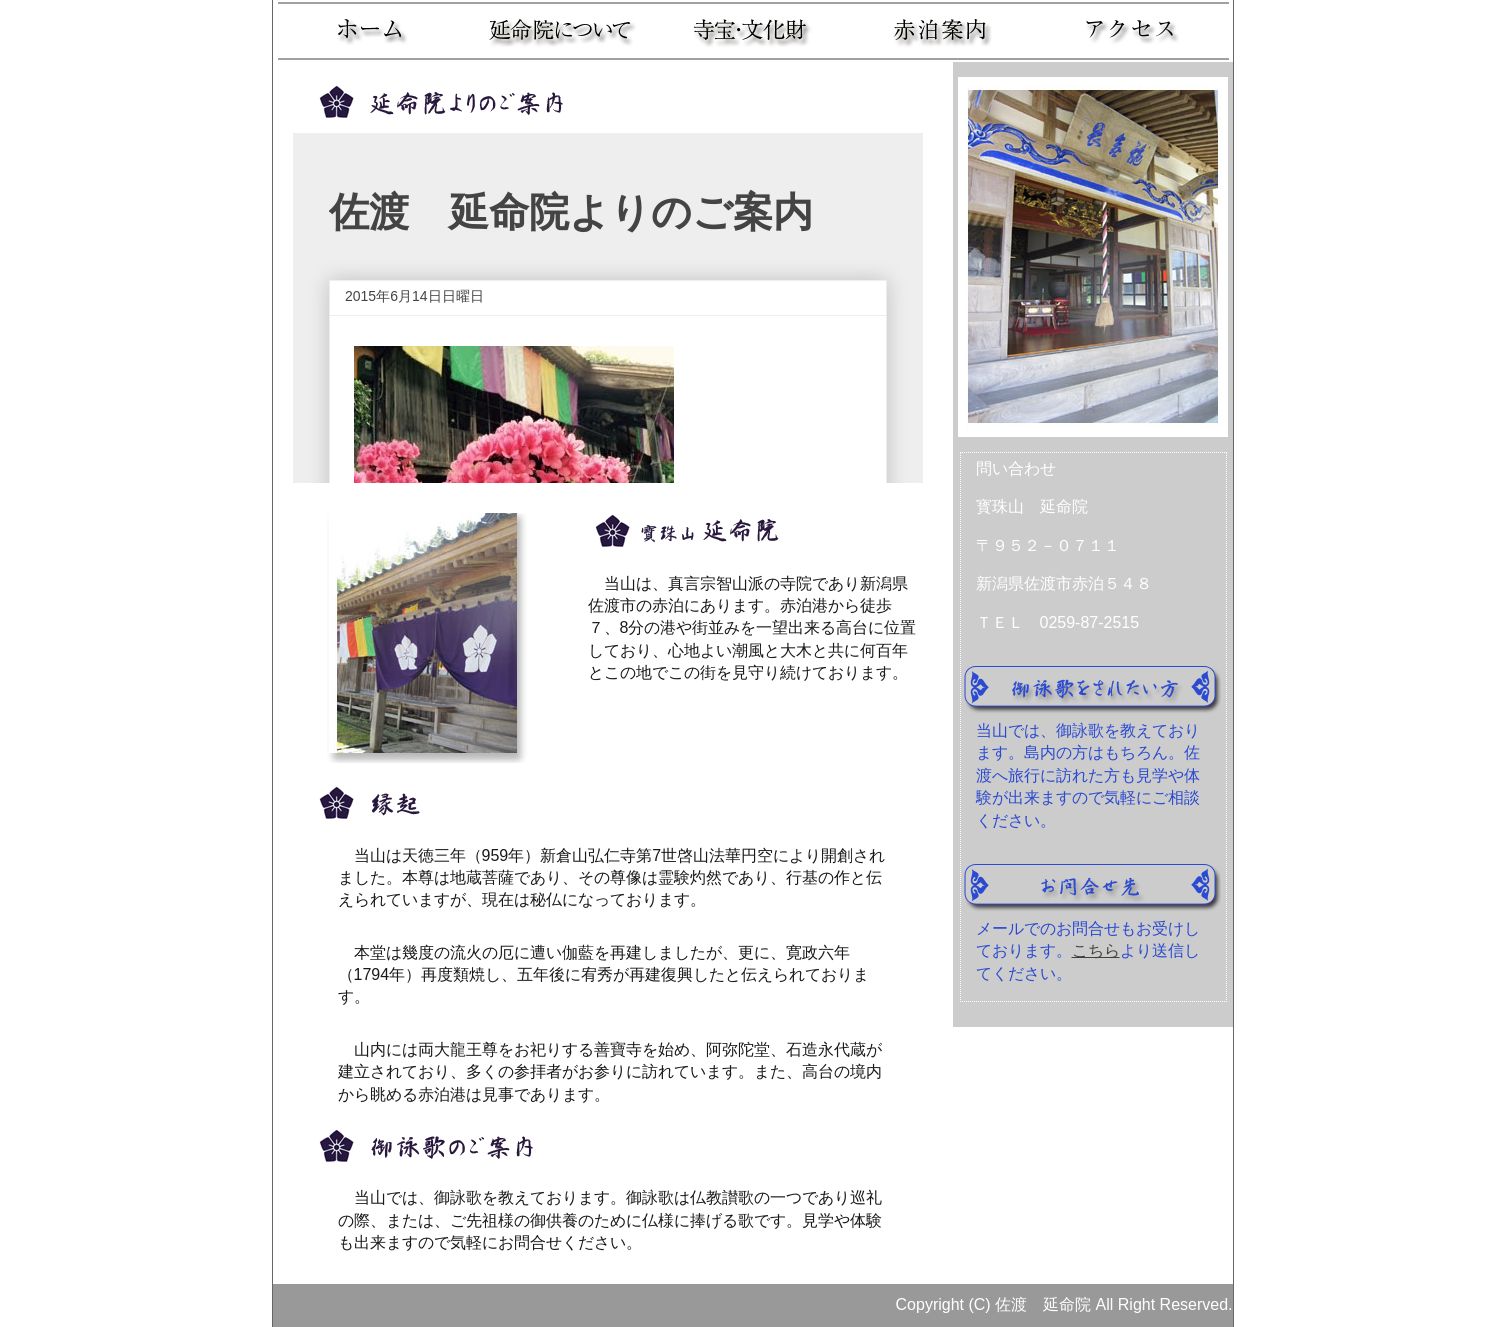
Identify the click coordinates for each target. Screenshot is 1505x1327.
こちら (1096, 950)
